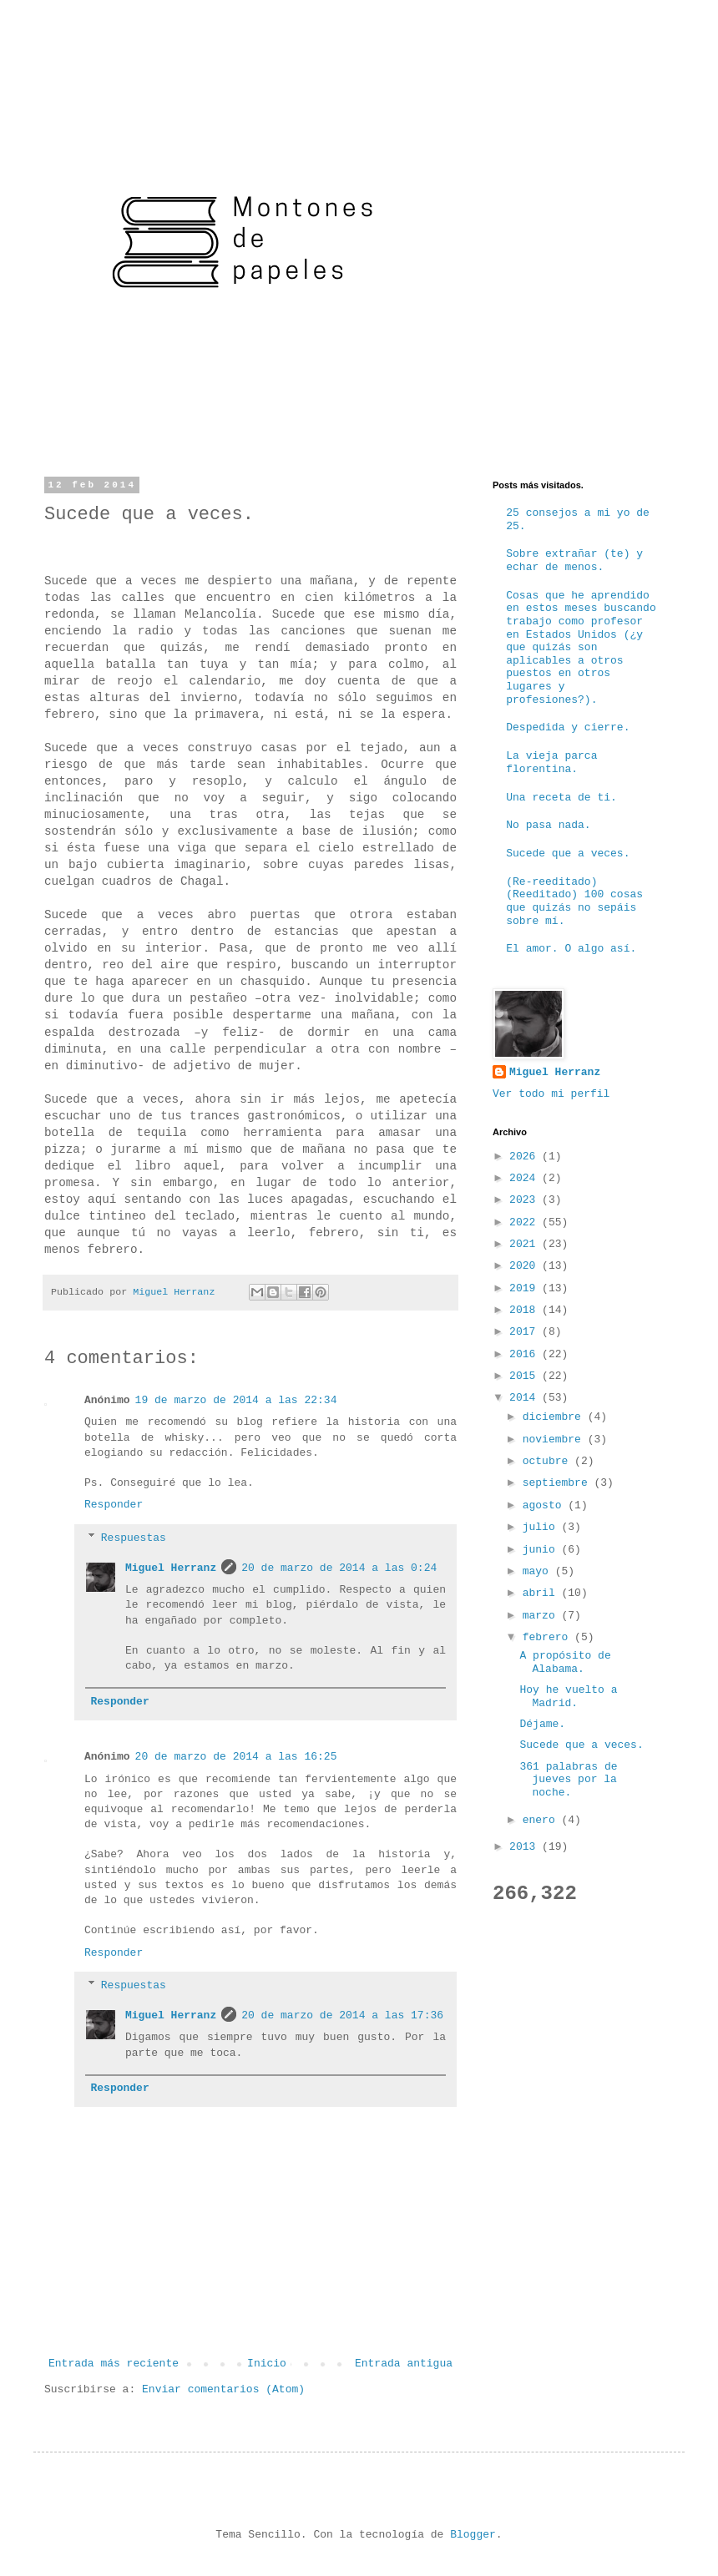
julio (542, 1527)
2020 (525, 1266)
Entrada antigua (404, 2363)
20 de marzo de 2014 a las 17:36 (342, 2015)
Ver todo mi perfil (551, 1094)
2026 (525, 1156)
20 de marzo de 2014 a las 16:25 (236, 1756)
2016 (525, 1354)
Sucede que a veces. (568, 853)
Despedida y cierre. (568, 727)
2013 (525, 1847)
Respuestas (133, 1538)
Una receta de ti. (561, 797)
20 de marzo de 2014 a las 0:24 (339, 1568)
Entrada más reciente (113, 2363)
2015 (525, 1376)
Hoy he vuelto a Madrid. (568, 1697)
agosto (546, 1505)
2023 (525, 1200)
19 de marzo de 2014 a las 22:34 (236, 1400)
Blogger (473, 2534)
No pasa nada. (548, 825)
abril (542, 1593)
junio (542, 1549)
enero (542, 1820)
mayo (539, 1571)
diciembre (555, 1417)
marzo (542, 1615)
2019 (525, 1288)
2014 (525, 1398)
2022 (525, 1222)
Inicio (266, 2363)
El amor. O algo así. (571, 948)
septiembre (558, 1483)
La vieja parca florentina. (551, 762)
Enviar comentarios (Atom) (223, 2389)
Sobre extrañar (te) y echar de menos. (574, 560)
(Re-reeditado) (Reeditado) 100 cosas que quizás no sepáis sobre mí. (574, 901)
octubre (548, 1461)
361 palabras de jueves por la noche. (568, 1779)
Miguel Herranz (170, 1568)
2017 (525, 1332)
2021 (525, 1244)
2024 (525, 1178)
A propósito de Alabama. (564, 1662)
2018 (525, 1310)
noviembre (555, 1439)
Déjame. (542, 1724)
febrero (548, 1637)
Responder (113, 1504)
